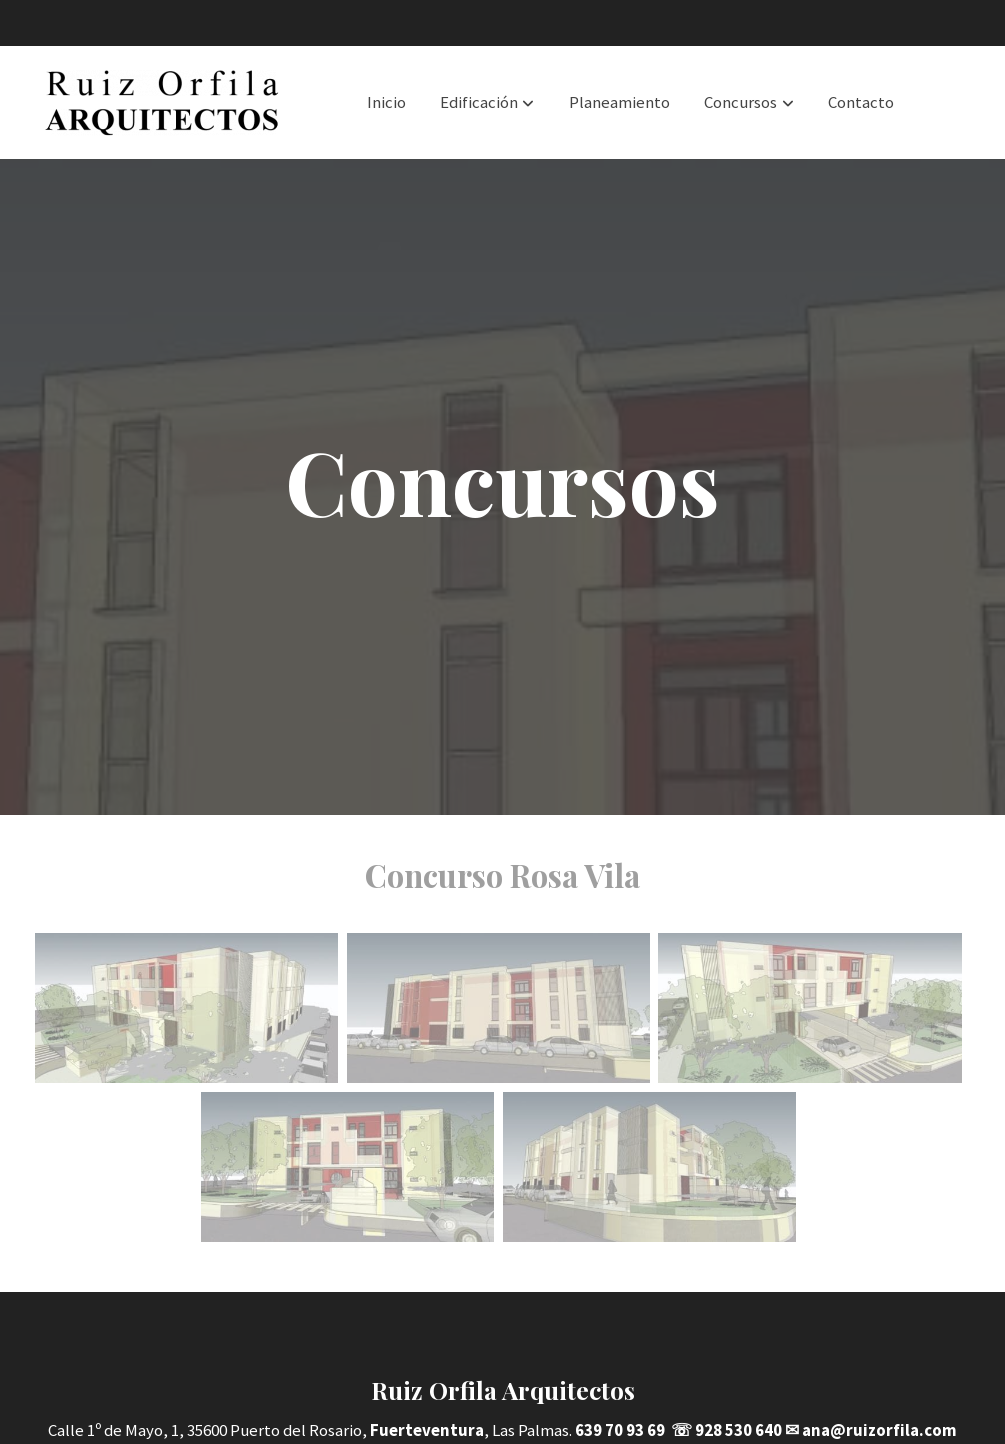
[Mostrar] (186, 1008)
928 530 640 (738, 1430)
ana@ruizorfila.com (879, 1430)
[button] (487, 102)
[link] (162, 102)
